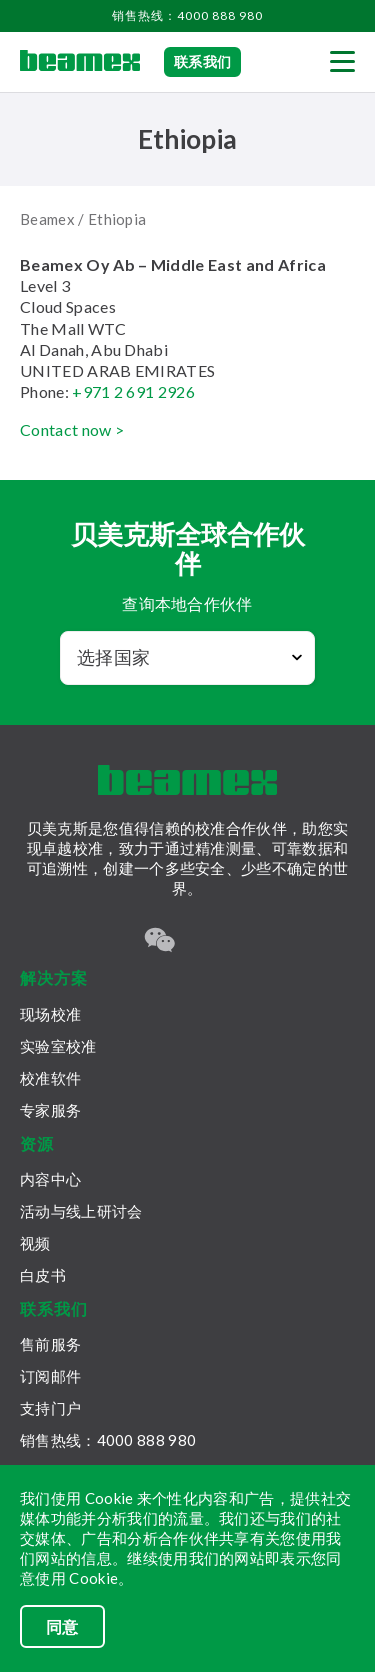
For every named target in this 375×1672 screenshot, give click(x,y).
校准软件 (50, 1078)
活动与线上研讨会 (81, 1211)
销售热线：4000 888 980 (187, 15)
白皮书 (43, 1275)
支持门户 (50, 1408)
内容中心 (50, 1179)
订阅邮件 (50, 1376)
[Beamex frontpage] (80, 62)
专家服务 (50, 1110)
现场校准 (50, 1014)
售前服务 (50, 1344)
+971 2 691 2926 (133, 391)
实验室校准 (58, 1046)
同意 (62, 1626)
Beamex (47, 219)
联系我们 (202, 61)
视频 (35, 1243)
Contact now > (72, 429)
